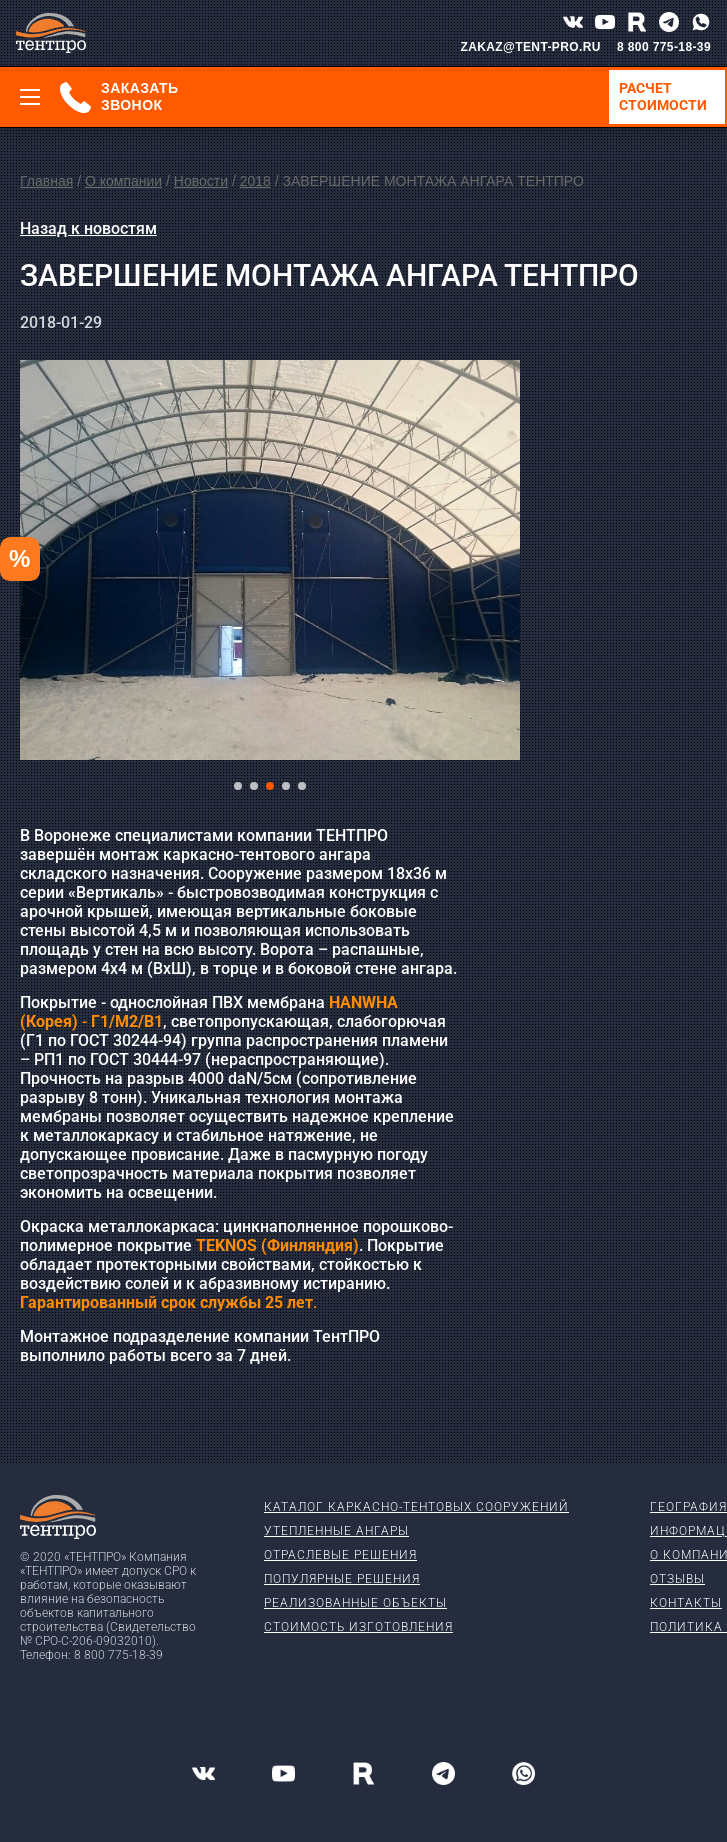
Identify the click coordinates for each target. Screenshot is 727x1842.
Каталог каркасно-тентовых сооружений (416, 1507)
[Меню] (30, 97)
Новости (201, 181)
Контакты (686, 1603)
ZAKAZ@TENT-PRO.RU (530, 47)
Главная (46, 181)
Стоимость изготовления (358, 1627)
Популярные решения (342, 1579)
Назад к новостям (88, 228)
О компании (123, 181)
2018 (255, 181)
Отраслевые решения (340, 1555)
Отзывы (677, 1579)
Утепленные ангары (336, 1531)
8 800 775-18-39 (664, 47)
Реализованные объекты (355, 1603)
